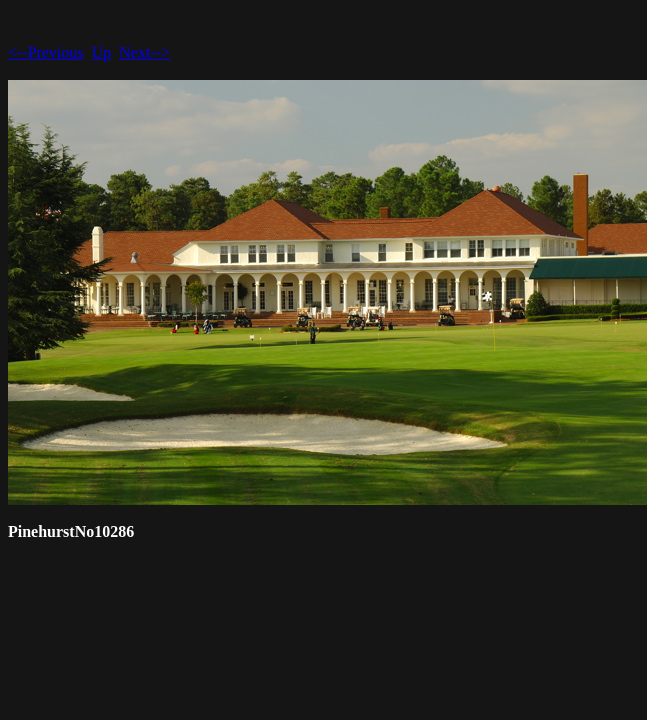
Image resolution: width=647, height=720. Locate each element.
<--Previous (46, 52)
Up (102, 52)
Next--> (144, 52)
